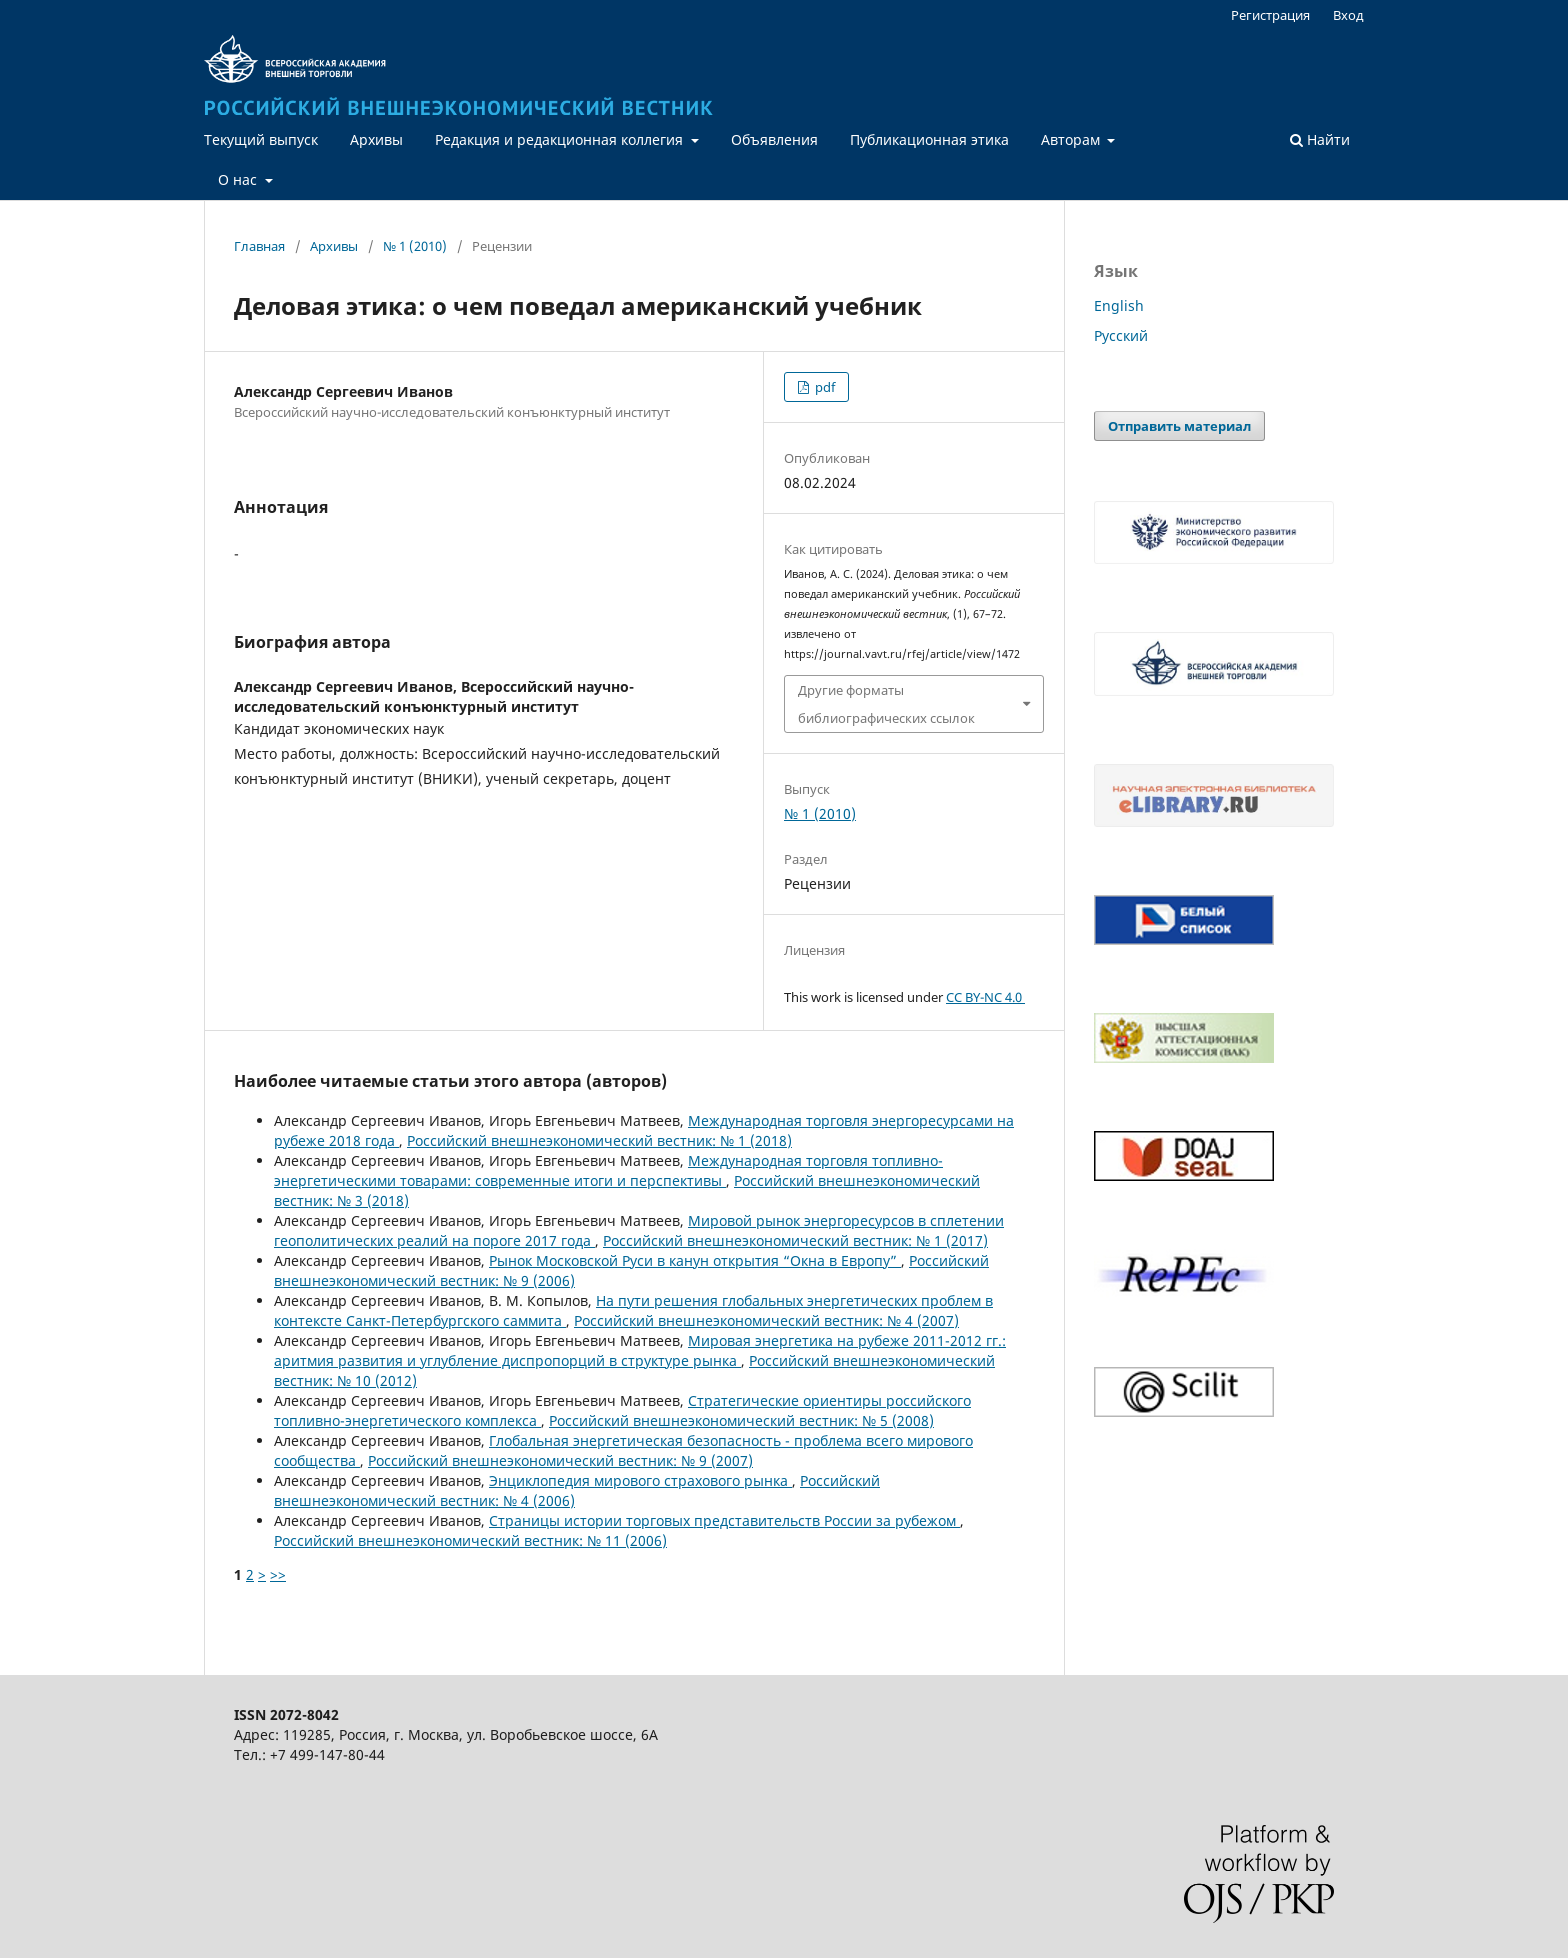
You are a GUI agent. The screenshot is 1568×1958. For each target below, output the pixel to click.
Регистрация (1270, 15)
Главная (259, 246)
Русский (1121, 335)
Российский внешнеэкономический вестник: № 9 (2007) (560, 1460)
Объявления (774, 139)
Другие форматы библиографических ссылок (886, 704)
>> (278, 1574)
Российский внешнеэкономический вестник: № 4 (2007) (766, 1320)
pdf (823, 387)
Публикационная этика (929, 139)
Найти (1320, 139)
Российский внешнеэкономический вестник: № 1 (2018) (599, 1140)
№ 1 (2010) (415, 246)
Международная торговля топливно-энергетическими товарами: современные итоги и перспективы (608, 1170)
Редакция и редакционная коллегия (561, 139)
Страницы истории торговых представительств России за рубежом (724, 1520)
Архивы (376, 139)
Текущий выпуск (261, 139)
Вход (1348, 15)
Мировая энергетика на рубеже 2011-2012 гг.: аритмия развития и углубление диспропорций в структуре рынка (640, 1350)
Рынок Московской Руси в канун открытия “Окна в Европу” (695, 1260)
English (1119, 305)
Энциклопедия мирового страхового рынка (640, 1480)
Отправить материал (1179, 426)
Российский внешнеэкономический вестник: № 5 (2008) (741, 1420)
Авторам (1072, 139)
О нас (239, 179)
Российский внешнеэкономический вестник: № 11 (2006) (470, 1540)
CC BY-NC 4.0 (985, 997)
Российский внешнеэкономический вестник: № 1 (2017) (795, 1240)
